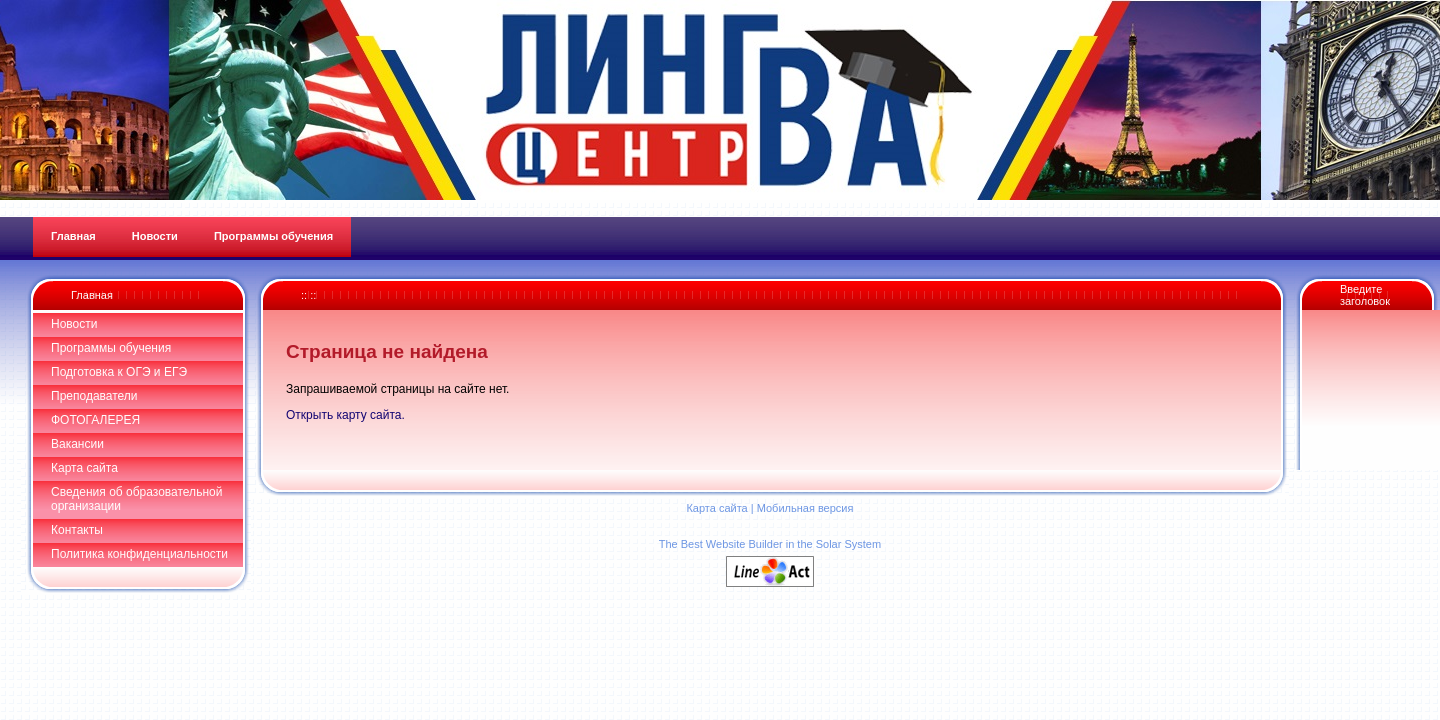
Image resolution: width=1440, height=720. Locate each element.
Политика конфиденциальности (139, 554)
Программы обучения (111, 348)
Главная (92, 295)
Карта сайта (84, 468)
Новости (74, 324)
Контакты (77, 530)
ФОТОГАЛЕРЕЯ (95, 420)
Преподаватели (94, 396)
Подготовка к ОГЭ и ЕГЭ (119, 372)
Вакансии (77, 444)
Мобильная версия (805, 508)
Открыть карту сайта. (345, 415)
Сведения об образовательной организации (136, 499)
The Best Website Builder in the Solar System (770, 544)
